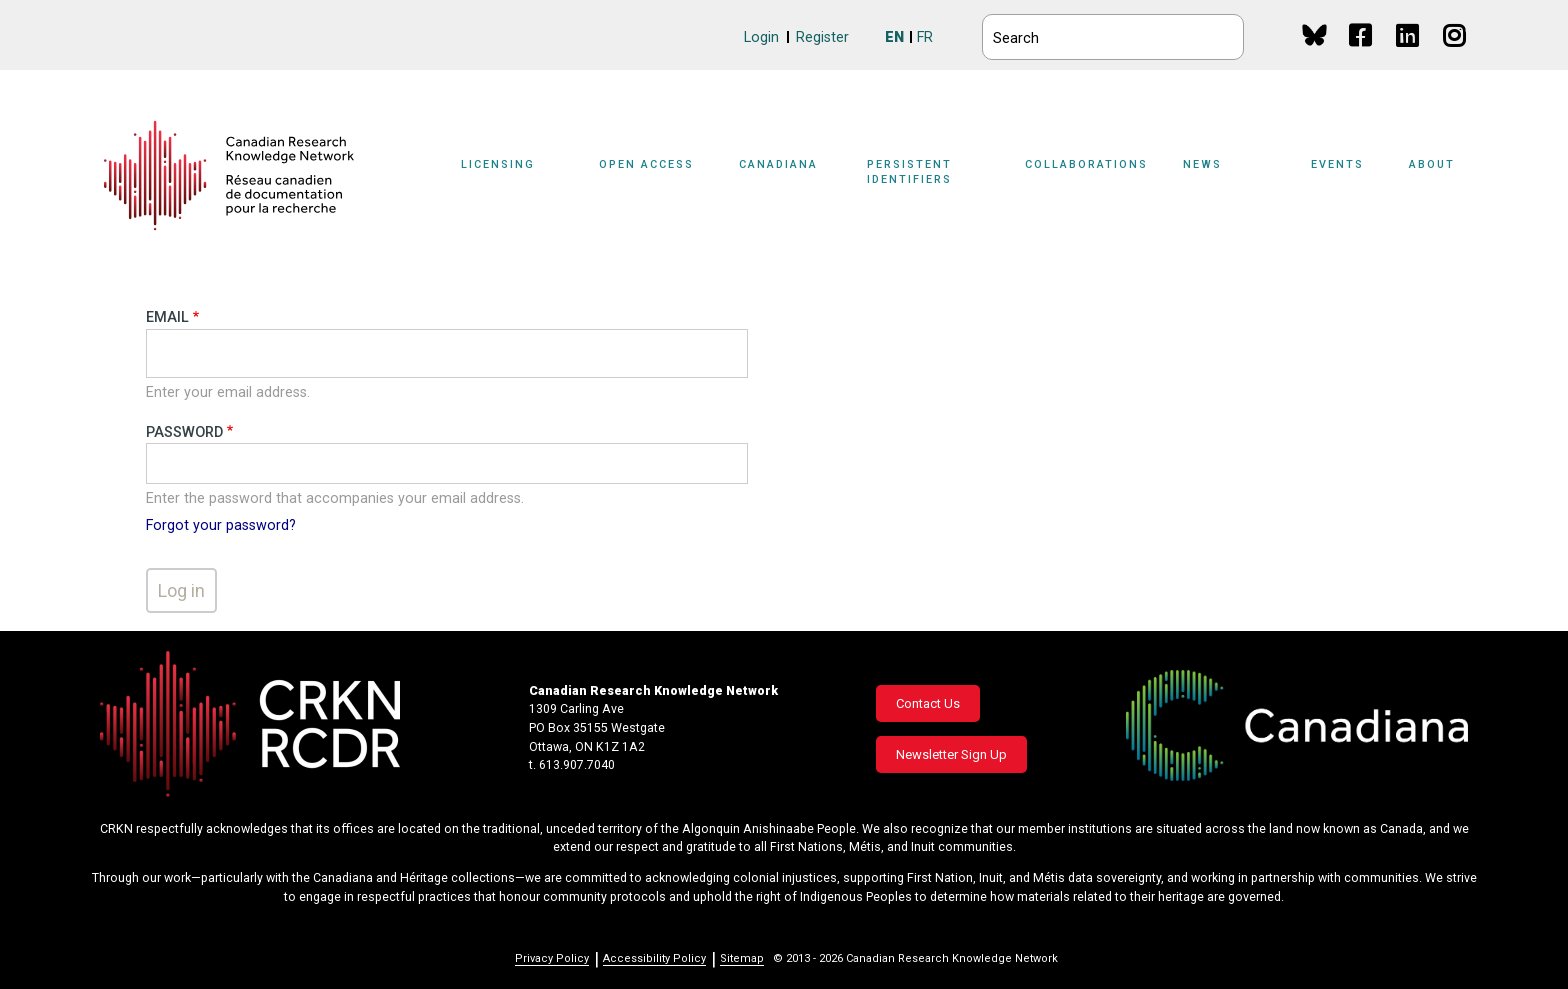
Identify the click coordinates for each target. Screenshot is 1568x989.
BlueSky (1314, 34)
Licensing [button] (498, 164)
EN (894, 37)
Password (184, 432)
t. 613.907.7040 (572, 765)
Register (822, 37)
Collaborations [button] (1086, 164)
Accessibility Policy (654, 958)
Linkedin (1408, 54)
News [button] (1202, 164)
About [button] (1432, 164)
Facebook (1361, 54)
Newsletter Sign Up (951, 754)
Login (761, 37)
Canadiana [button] (778, 164)
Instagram (1455, 54)
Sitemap (742, 958)
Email (167, 317)
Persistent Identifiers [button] (909, 172)
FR (925, 37)
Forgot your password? (221, 525)
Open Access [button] (646, 164)
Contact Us (928, 703)
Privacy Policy (552, 958)
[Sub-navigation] (510, 176)
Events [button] (1337, 164)
